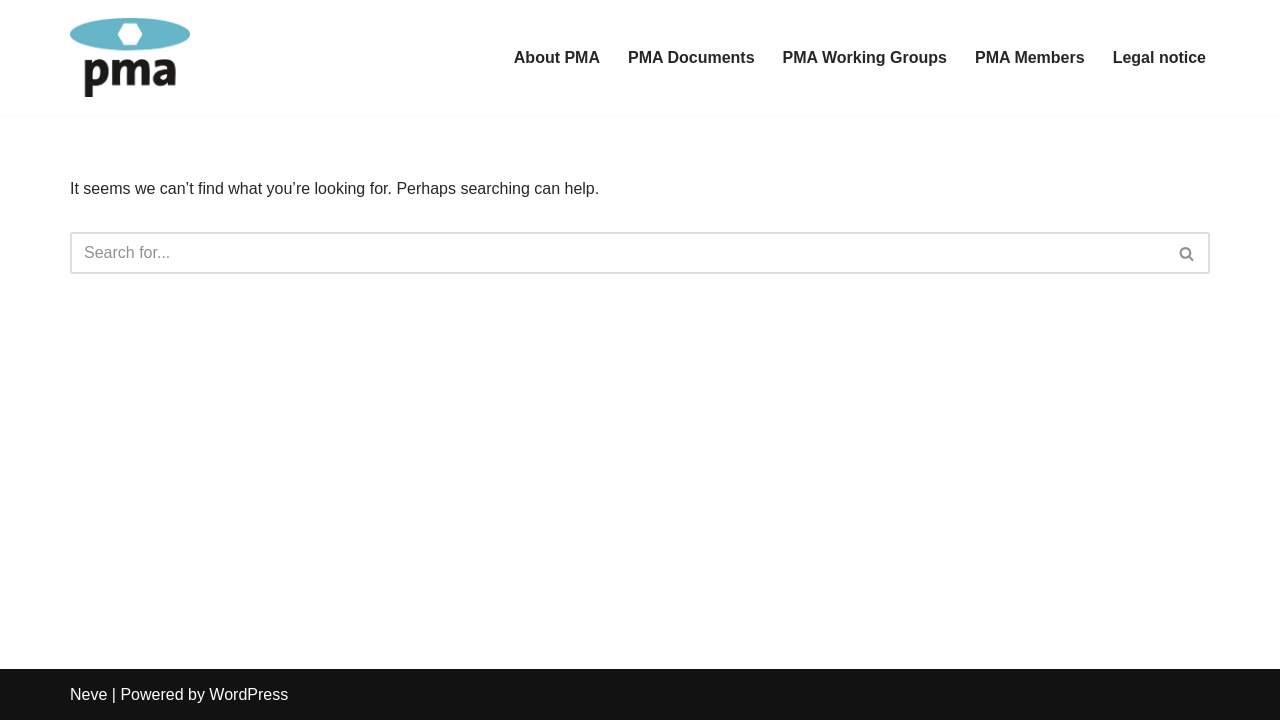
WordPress (248, 694)
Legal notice (1159, 57)
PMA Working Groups (865, 57)
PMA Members (1030, 57)
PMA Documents (691, 57)
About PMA (557, 57)
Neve (88, 694)
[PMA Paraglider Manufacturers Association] (130, 57)
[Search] (617, 253)
